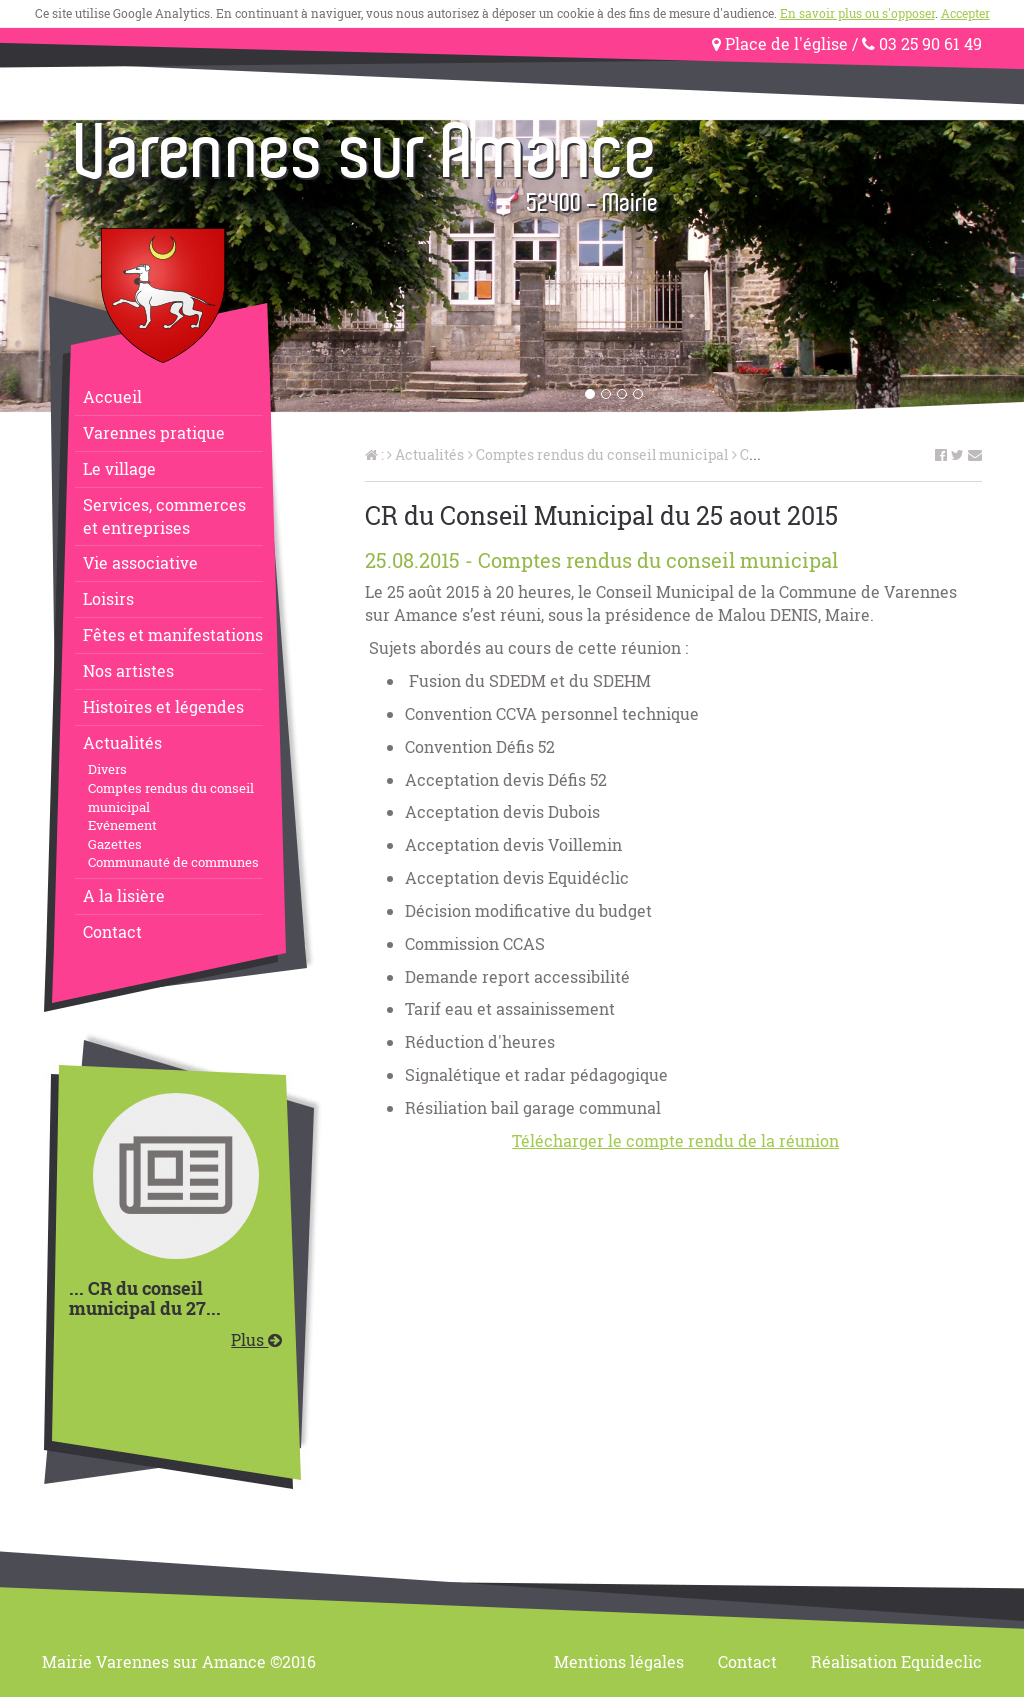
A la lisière (124, 895)
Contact (112, 931)
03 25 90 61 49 (922, 43)
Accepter (965, 13)
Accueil (112, 396)
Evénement (122, 825)
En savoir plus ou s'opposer (857, 13)
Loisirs (108, 598)
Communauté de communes (173, 862)
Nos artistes (128, 670)
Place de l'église (780, 43)
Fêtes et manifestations (173, 634)
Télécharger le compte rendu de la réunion (675, 1140)
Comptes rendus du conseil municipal (171, 797)
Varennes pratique (154, 432)
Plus (256, 1339)
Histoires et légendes (163, 706)
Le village (119, 468)
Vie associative (140, 562)
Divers (107, 769)
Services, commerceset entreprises (164, 516)
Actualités (122, 742)
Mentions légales (619, 1661)
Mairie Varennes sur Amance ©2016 (179, 1661)
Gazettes (115, 844)
